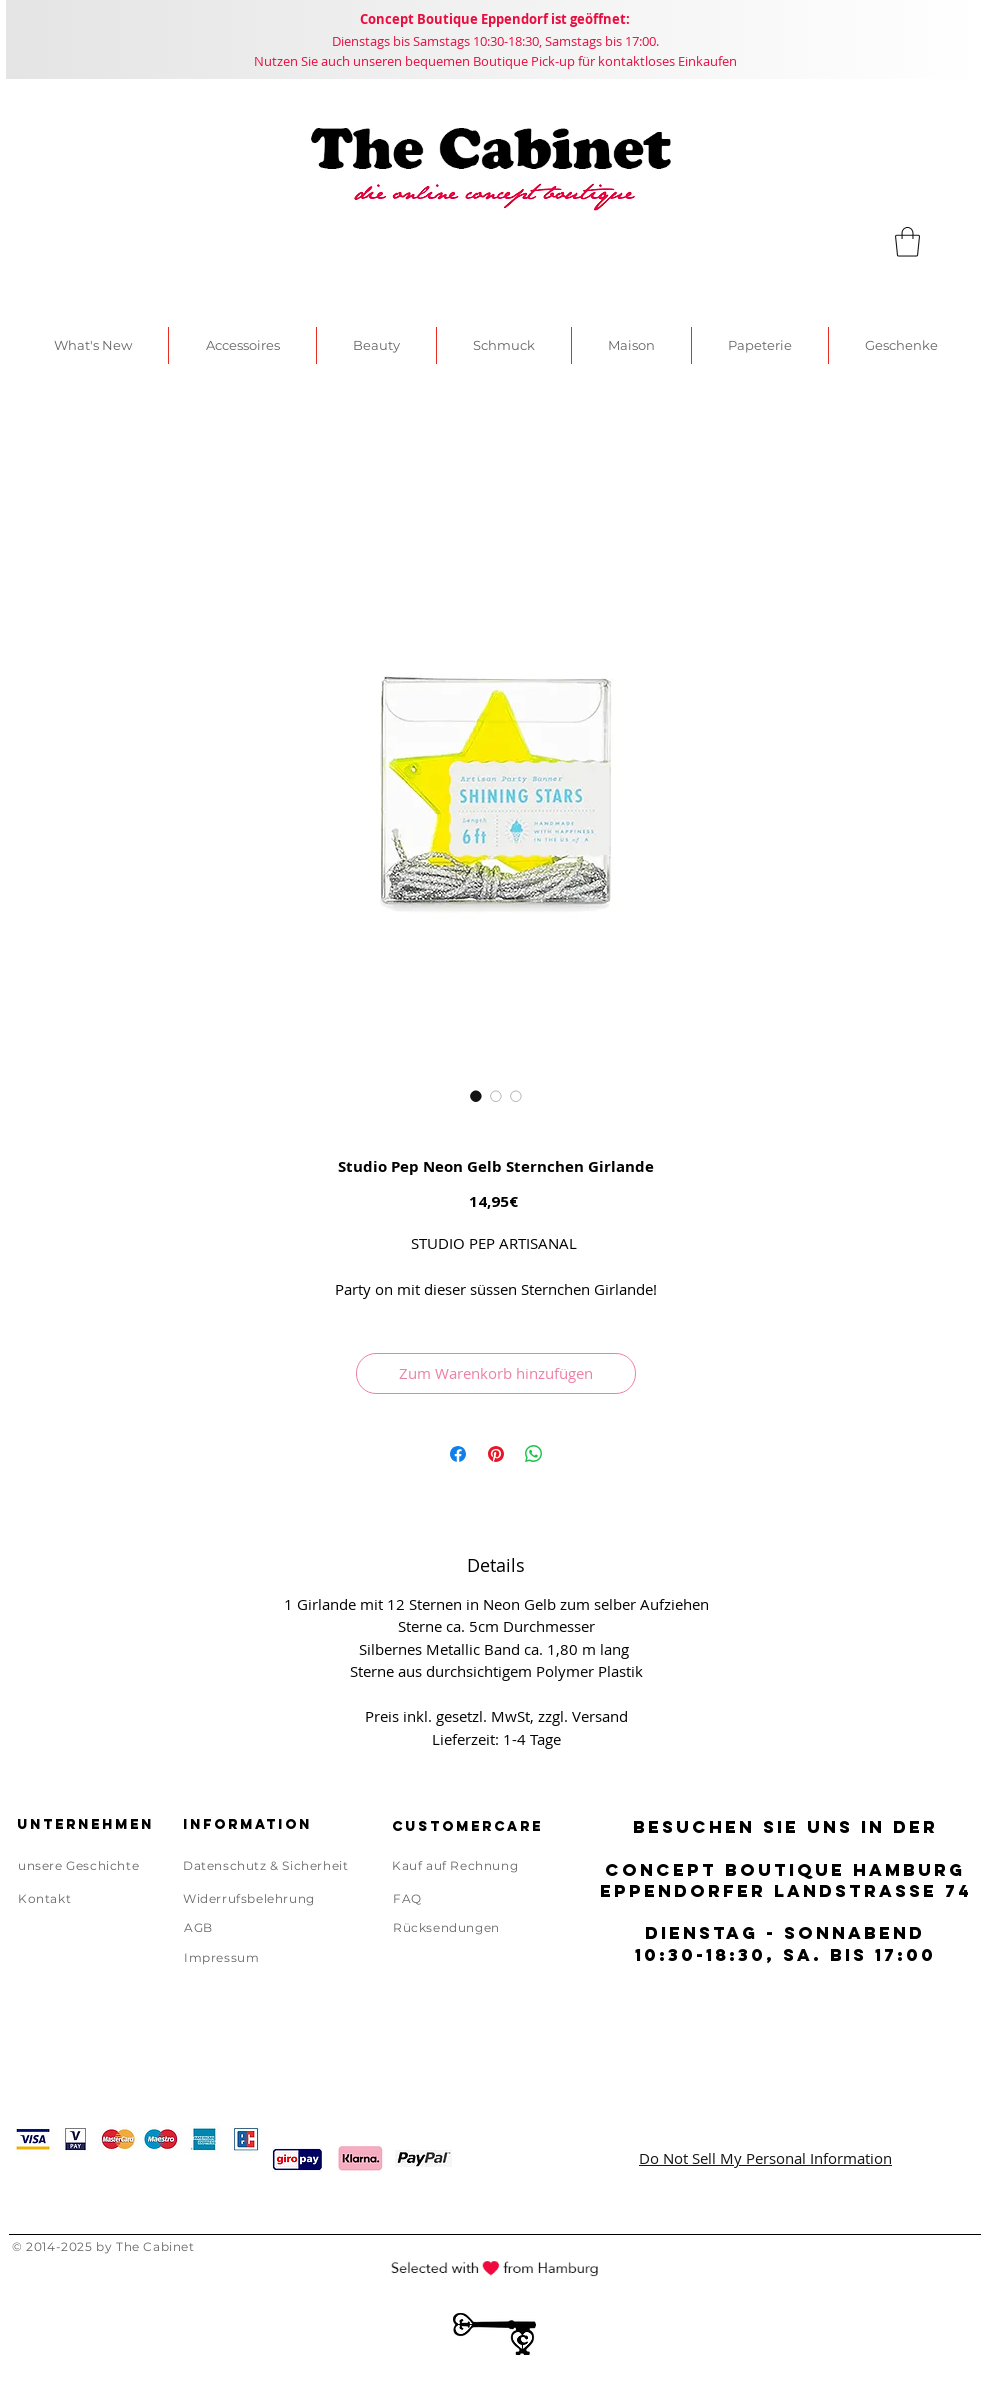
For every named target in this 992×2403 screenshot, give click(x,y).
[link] (907, 242)
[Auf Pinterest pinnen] (496, 1454)
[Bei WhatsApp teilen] (534, 1454)
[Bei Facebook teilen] (458, 1454)
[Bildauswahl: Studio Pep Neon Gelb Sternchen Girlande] (476, 1096)
